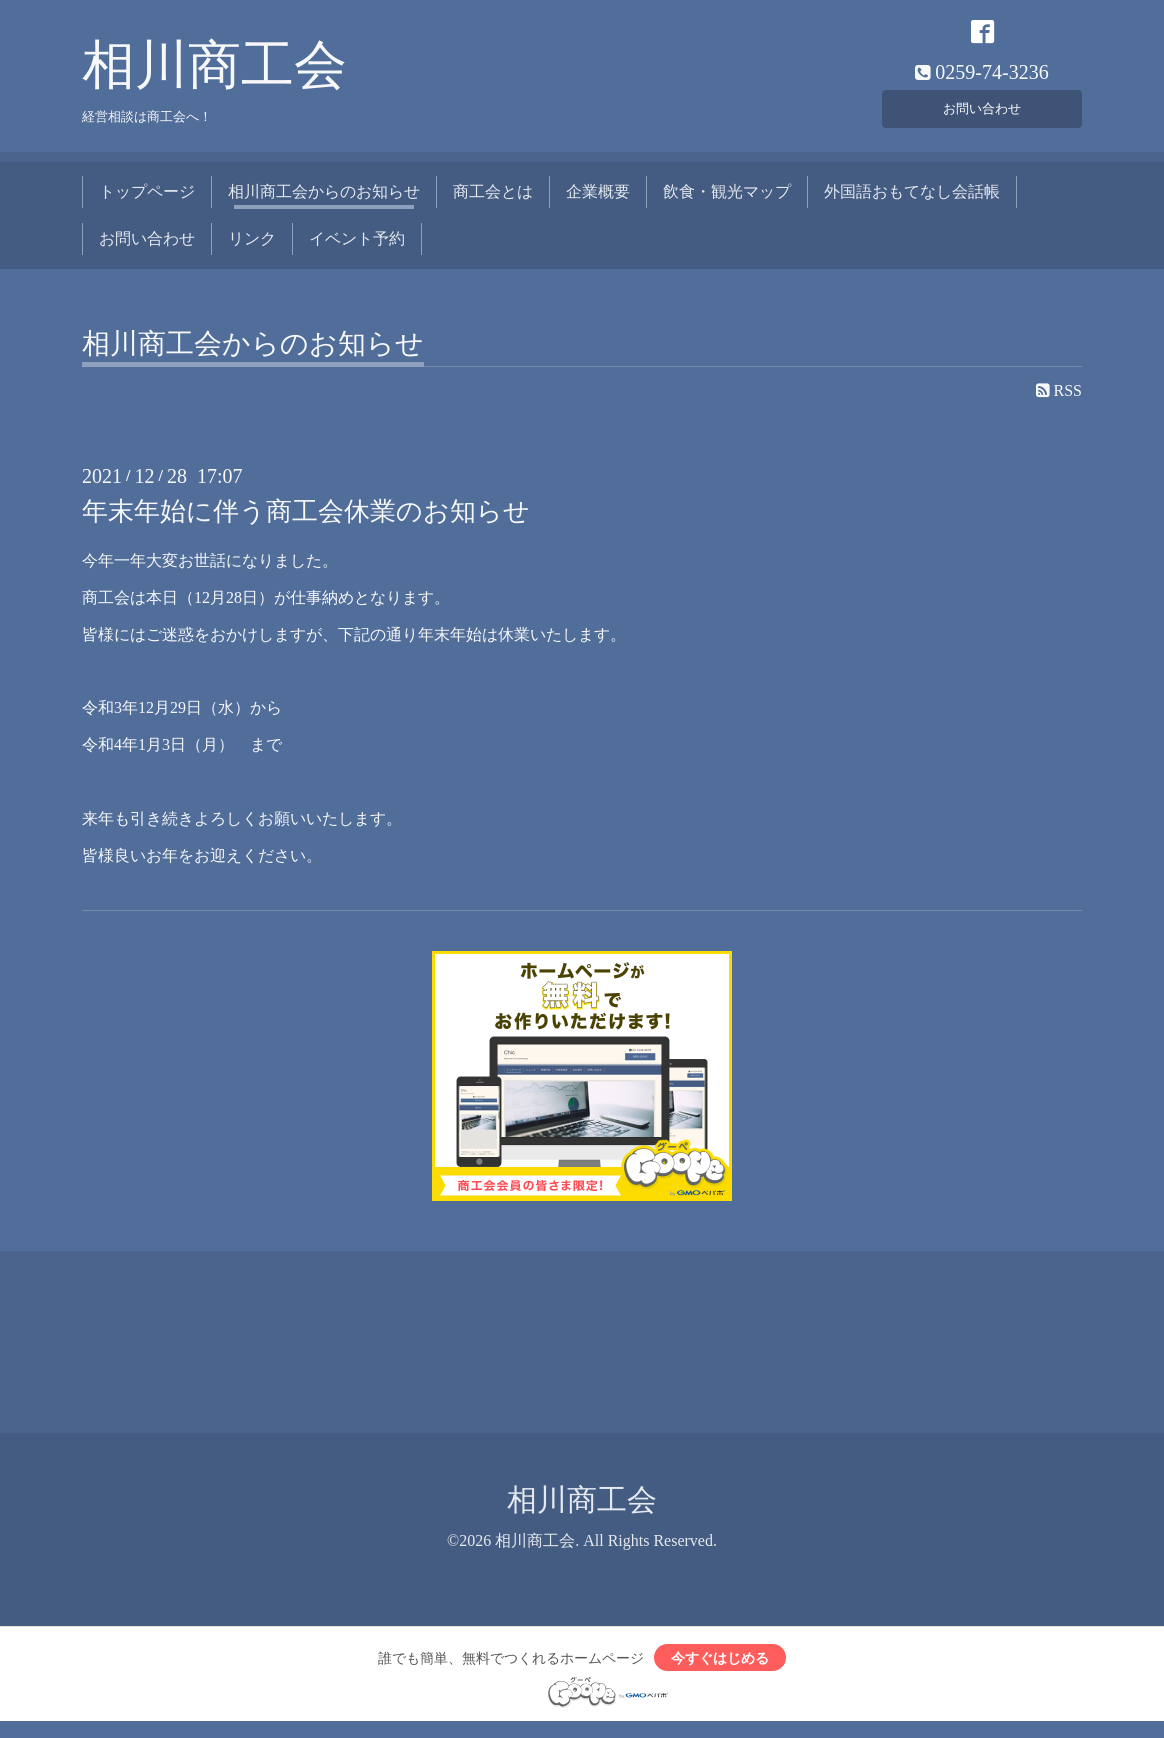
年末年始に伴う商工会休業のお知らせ (306, 522)
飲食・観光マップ (727, 202)
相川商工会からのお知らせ (324, 202)
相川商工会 (214, 76)
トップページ (147, 202)
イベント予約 (357, 248)
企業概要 (598, 202)
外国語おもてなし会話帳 (912, 202)
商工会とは (493, 202)
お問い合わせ (982, 114)
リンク (252, 248)
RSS (1059, 401)
